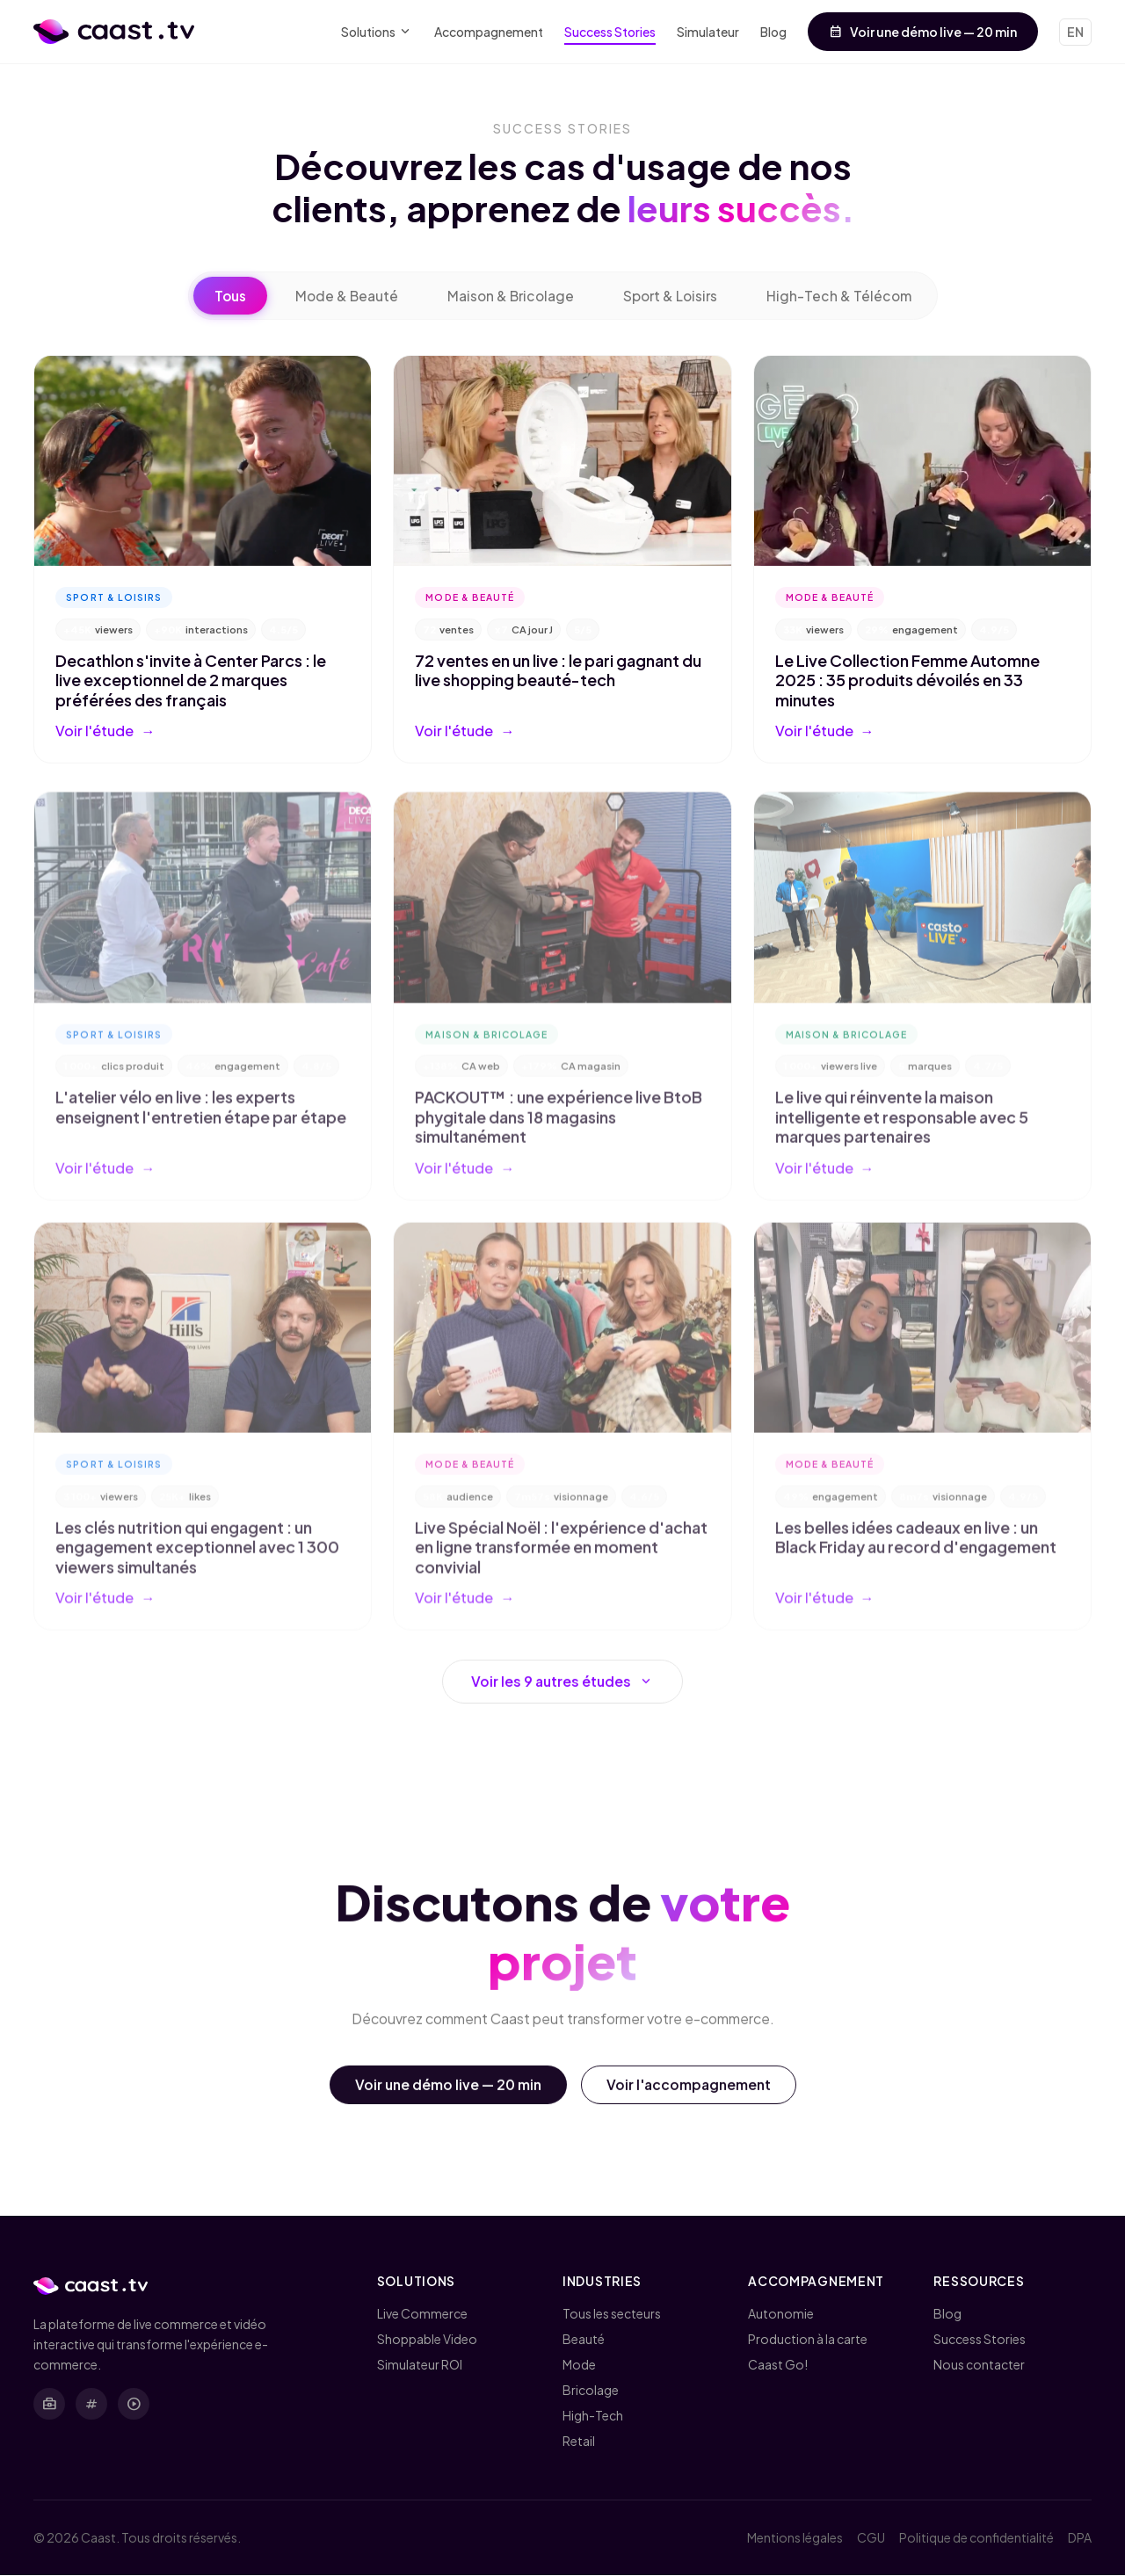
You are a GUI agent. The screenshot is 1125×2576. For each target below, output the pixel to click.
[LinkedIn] (49, 2405)
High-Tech (592, 2416)
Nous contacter (979, 2365)
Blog (773, 32)
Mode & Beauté (343, 295)
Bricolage (590, 2391)
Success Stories (610, 32)
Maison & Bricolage (510, 295)
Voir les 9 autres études (563, 1691)
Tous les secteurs (611, 2314)
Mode (579, 2365)
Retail (578, 2441)
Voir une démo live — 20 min (923, 31)
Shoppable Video (427, 2340)
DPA (1080, 2538)
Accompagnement (488, 32)
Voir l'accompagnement (690, 2094)
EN (1075, 32)
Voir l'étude (105, 731)
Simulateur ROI (419, 2365)
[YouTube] (133, 2405)
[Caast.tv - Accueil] (113, 31)
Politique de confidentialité (976, 2538)
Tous (224, 295)
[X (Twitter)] (91, 2405)
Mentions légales (795, 2538)
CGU (871, 2538)
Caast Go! (778, 2365)
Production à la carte (807, 2340)
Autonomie (781, 2314)
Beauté (583, 2340)
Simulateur (708, 32)
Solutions (377, 32)
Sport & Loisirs (673, 295)
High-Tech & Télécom (844, 295)
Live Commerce (422, 2314)
